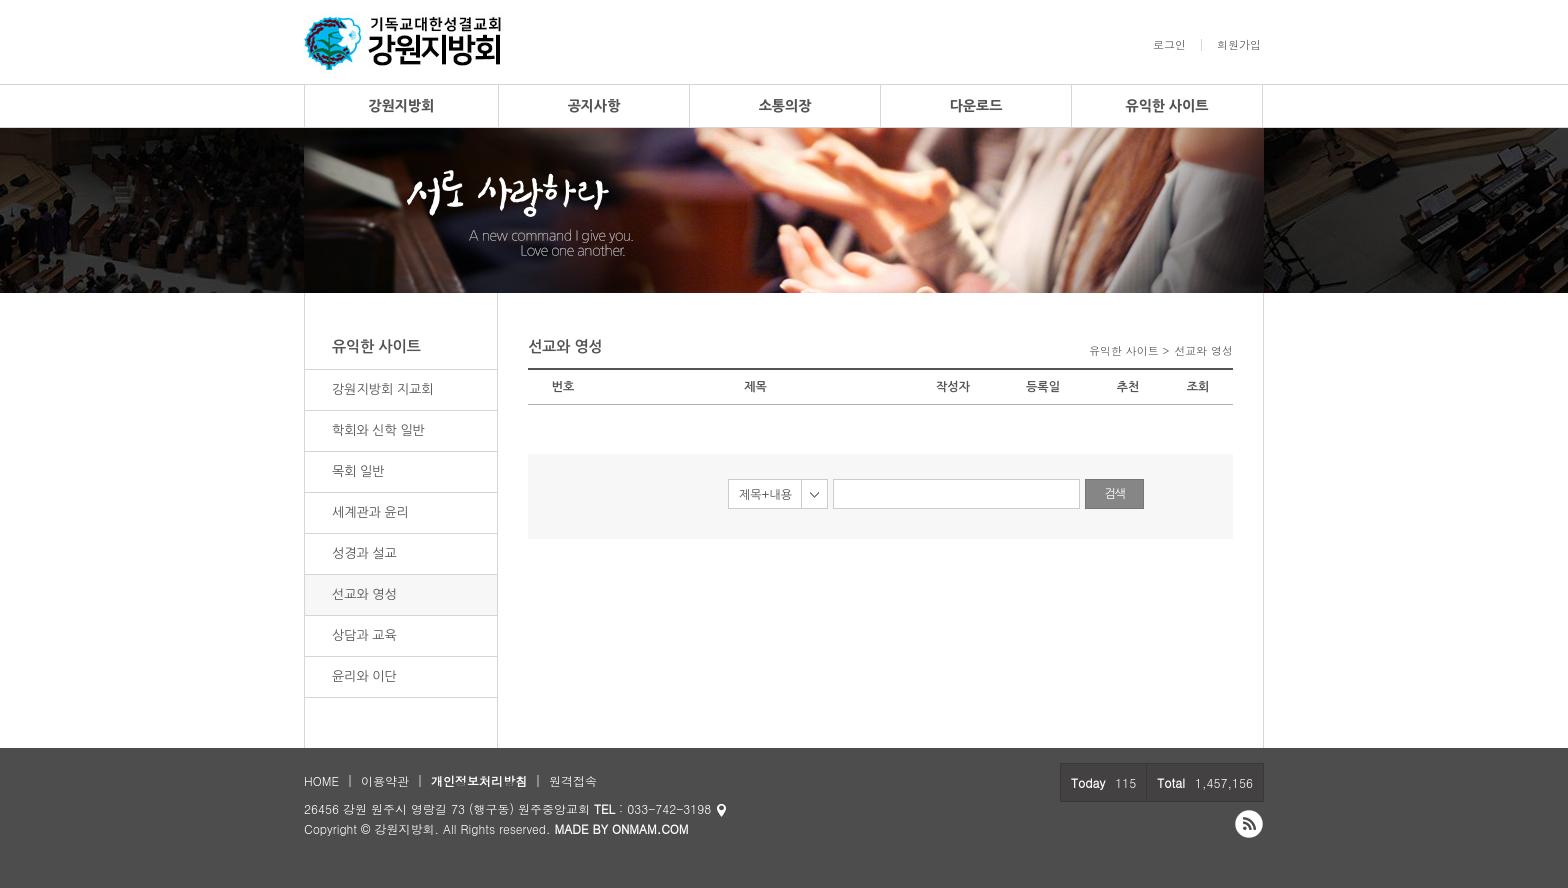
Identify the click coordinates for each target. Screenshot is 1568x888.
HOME (321, 780)
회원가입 (1239, 45)
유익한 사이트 (1167, 106)
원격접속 (573, 780)
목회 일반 (358, 471)
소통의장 (785, 106)
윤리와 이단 (364, 676)
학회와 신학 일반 (378, 430)
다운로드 (976, 106)
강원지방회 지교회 (382, 389)
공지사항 (594, 106)
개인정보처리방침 (479, 780)
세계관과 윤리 (370, 512)
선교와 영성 (364, 594)
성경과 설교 (364, 553)
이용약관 (385, 780)
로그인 (1169, 45)
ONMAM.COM (650, 828)
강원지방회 (402, 106)
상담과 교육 (364, 635)
